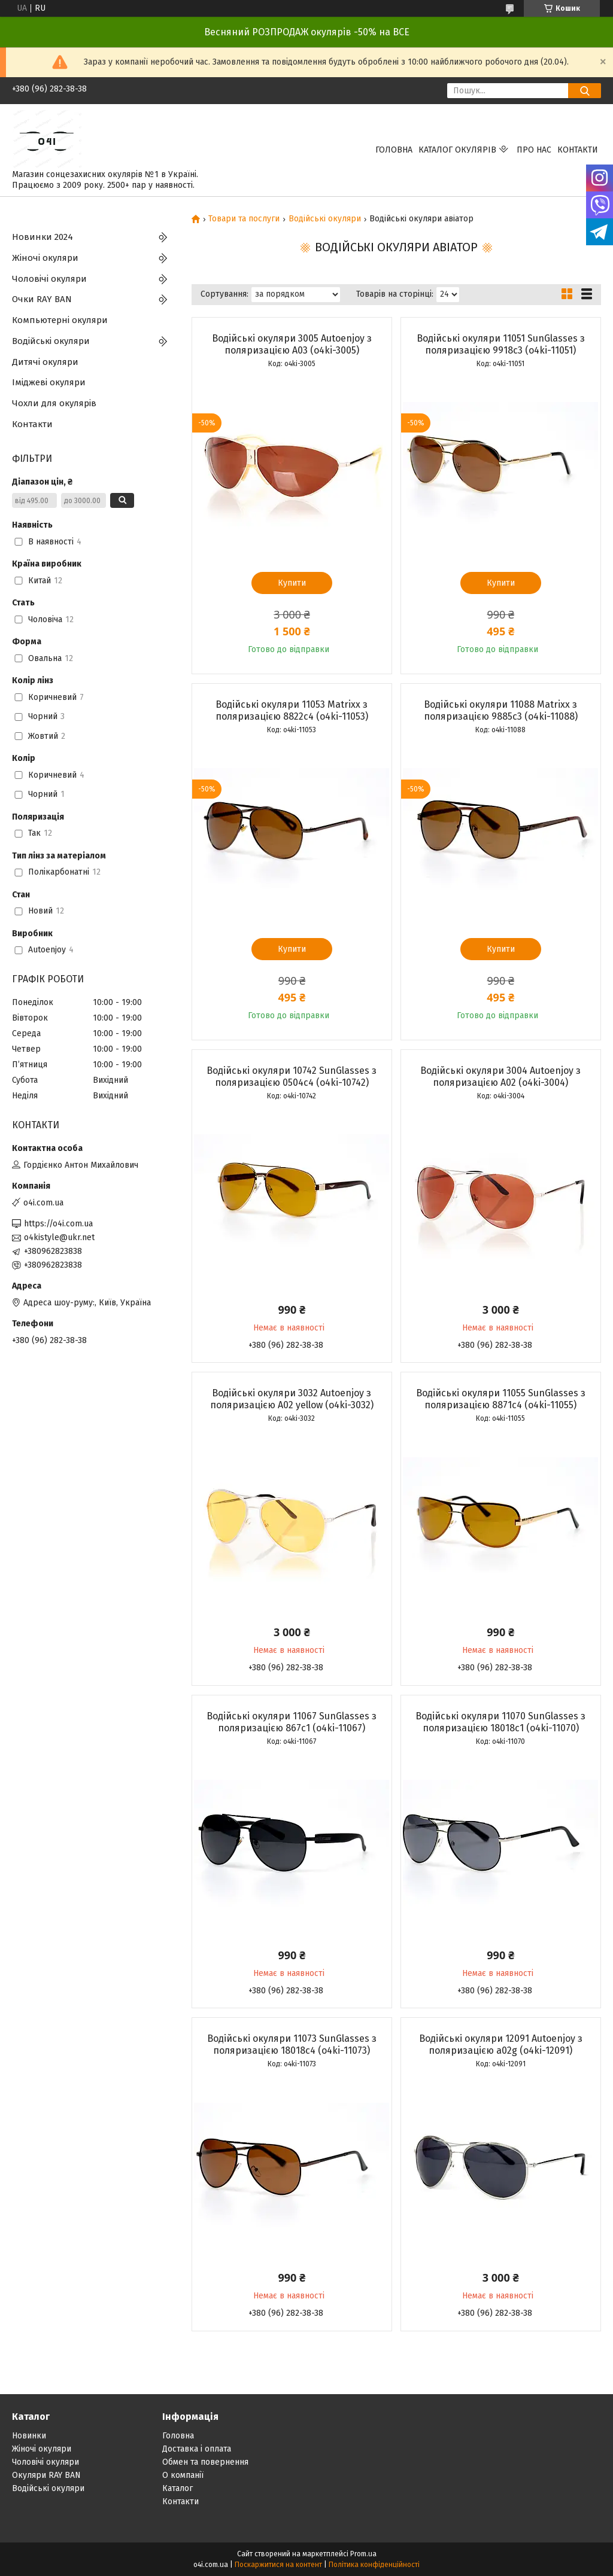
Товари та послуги (244, 219)
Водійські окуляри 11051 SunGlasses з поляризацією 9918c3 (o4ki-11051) (501, 344)
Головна (393, 150)
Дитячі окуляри (45, 362)
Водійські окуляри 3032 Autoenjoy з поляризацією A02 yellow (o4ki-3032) (292, 1399)
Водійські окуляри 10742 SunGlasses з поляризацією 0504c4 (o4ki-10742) (292, 1076)
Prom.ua (363, 2554)
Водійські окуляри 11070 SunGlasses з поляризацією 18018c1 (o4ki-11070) (500, 1722)
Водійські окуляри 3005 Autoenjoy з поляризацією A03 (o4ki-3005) (292, 344)
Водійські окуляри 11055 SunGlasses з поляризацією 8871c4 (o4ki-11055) (500, 1399)
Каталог (177, 2488)
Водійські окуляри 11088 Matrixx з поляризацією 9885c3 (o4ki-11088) (501, 710)
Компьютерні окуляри (60, 320)
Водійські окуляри (325, 219)
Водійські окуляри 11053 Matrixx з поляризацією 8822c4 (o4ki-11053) (292, 710)
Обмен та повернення (205, 2462)
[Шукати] (584, 90)
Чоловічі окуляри (49, 278)
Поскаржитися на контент (278, 2564)
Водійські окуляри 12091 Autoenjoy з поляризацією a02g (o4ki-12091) (500, 2044)
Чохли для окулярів (54, 403)
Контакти (577, 150)
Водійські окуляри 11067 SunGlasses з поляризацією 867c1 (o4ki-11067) (292, 1722)
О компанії (183, 2475)
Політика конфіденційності (374, 2564)
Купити (292, 583)
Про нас (534, 150)
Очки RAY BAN (42, 299)
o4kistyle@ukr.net (59, 1237)
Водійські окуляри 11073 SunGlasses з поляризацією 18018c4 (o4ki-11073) (292, 2044)
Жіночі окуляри (45, 257)
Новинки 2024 (42, 237)
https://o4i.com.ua (58, 1224)
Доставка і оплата (196, 2449)
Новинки (29, 2436)
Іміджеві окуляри (49, 382)
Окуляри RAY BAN (46, 2475)
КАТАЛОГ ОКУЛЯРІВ (457, 150)
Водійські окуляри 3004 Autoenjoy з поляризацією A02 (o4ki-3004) (500, 1076)
